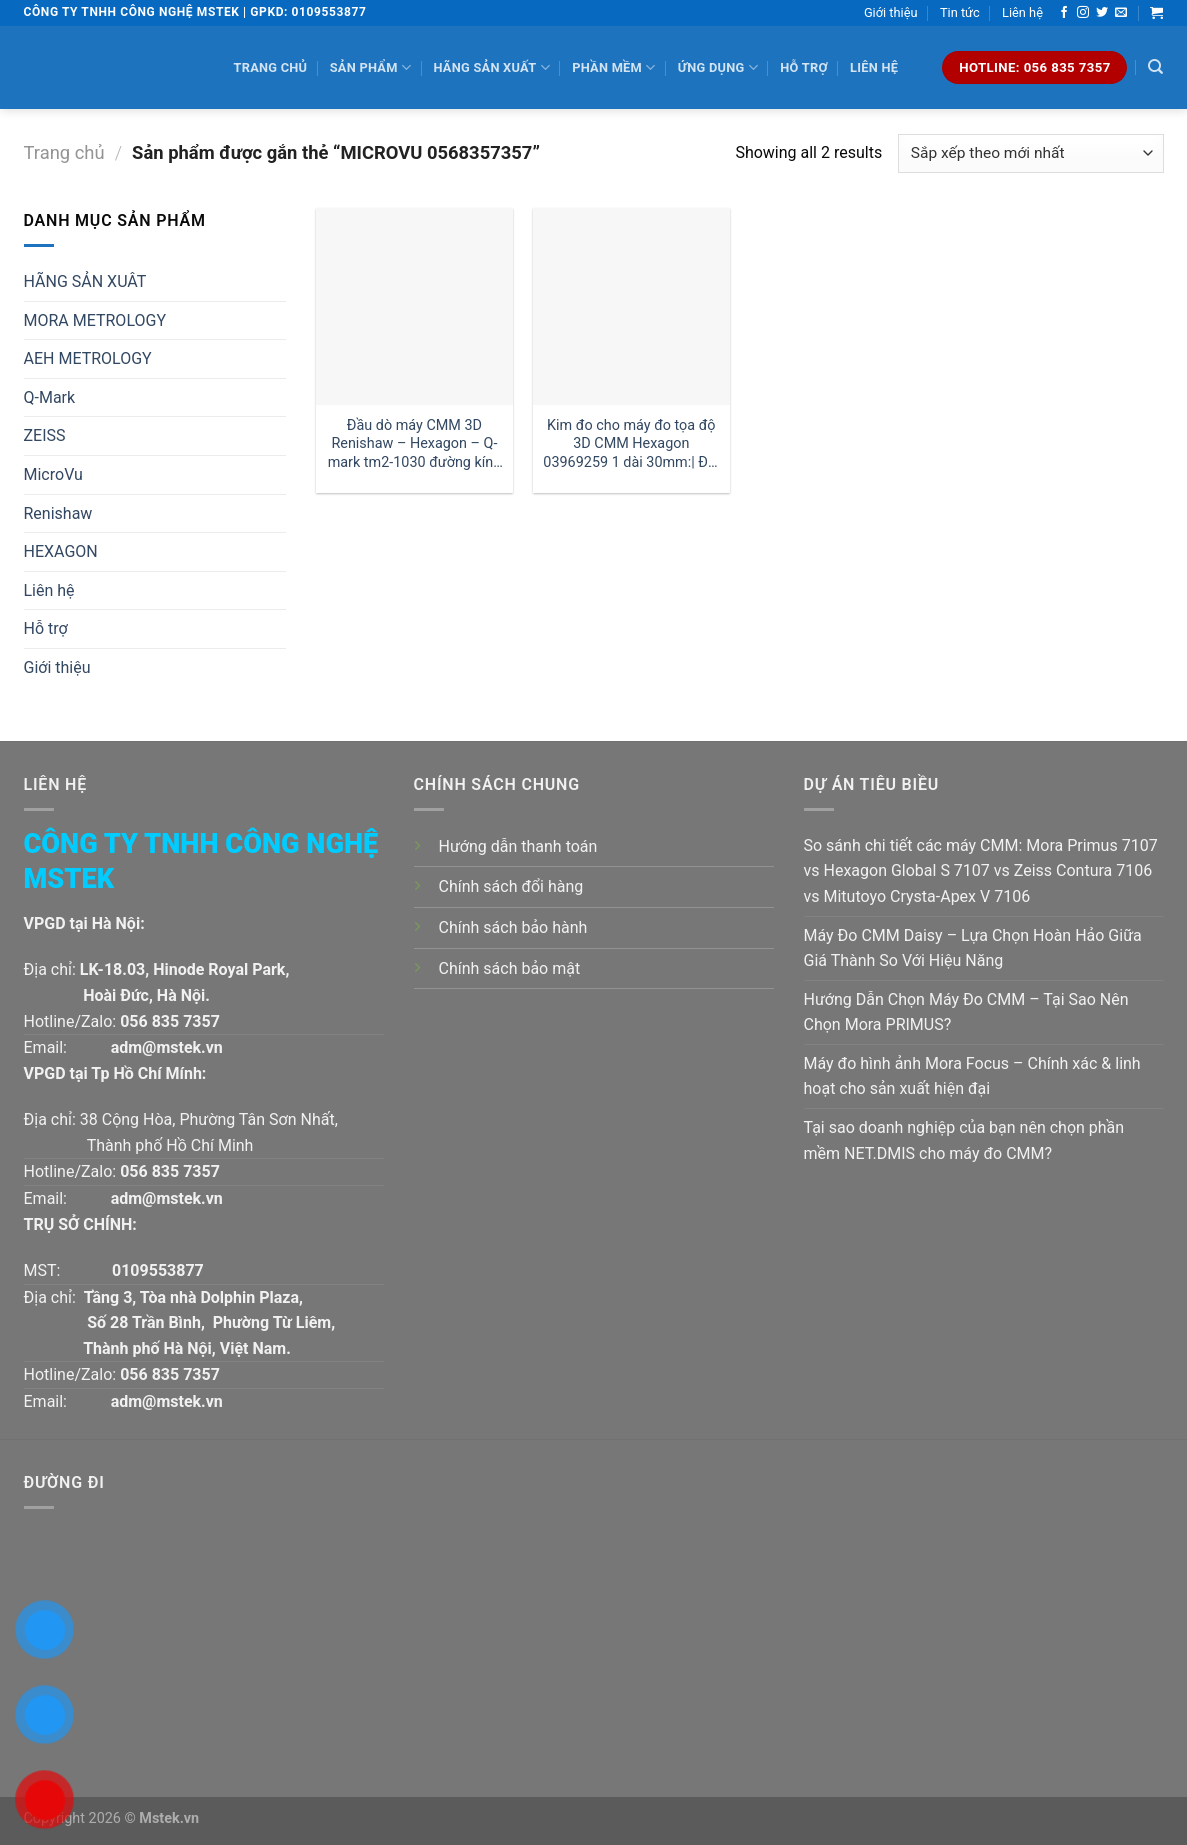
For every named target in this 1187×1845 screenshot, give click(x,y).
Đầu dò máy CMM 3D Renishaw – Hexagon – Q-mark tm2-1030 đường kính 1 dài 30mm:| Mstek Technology (415, 444)
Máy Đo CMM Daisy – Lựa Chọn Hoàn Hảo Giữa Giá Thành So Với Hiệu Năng (973, 948)
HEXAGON (61, 551)
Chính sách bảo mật (510, 968)
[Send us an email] (1121, 13)
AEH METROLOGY (88, 358)
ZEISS (45, 435)
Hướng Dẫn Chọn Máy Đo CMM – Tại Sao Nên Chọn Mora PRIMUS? (966, 1012)
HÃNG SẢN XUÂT (85, 281)
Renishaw (58, 513)
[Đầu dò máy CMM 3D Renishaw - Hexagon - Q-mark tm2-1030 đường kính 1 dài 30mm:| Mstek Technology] (414, 306)
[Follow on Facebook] (1064, 13)
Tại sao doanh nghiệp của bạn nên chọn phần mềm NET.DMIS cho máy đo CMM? (964, 1140)
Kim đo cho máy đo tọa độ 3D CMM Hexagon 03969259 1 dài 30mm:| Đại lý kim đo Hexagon (631, 444)
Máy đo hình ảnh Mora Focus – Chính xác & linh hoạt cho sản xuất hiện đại (972, 1076)
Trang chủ (271, 67)
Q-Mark (50, 397)
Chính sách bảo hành (513, 927)
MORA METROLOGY (95, 320)
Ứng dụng (718, 67)
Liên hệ (1022, 12)
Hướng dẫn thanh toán (518, 846)
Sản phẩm (370, 67)
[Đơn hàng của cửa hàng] (1030, 153)
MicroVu (53, 474)
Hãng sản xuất (491, 67)
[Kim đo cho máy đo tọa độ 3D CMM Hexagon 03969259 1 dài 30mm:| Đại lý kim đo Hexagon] (631, 306)
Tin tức (960, 12)
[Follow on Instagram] (1083, 13)
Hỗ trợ (803, 67)
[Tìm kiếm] (1155, 67)
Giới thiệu (891, 12)
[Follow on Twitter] (1102, 13)
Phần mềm (613, 67)
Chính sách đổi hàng (511, 886)
